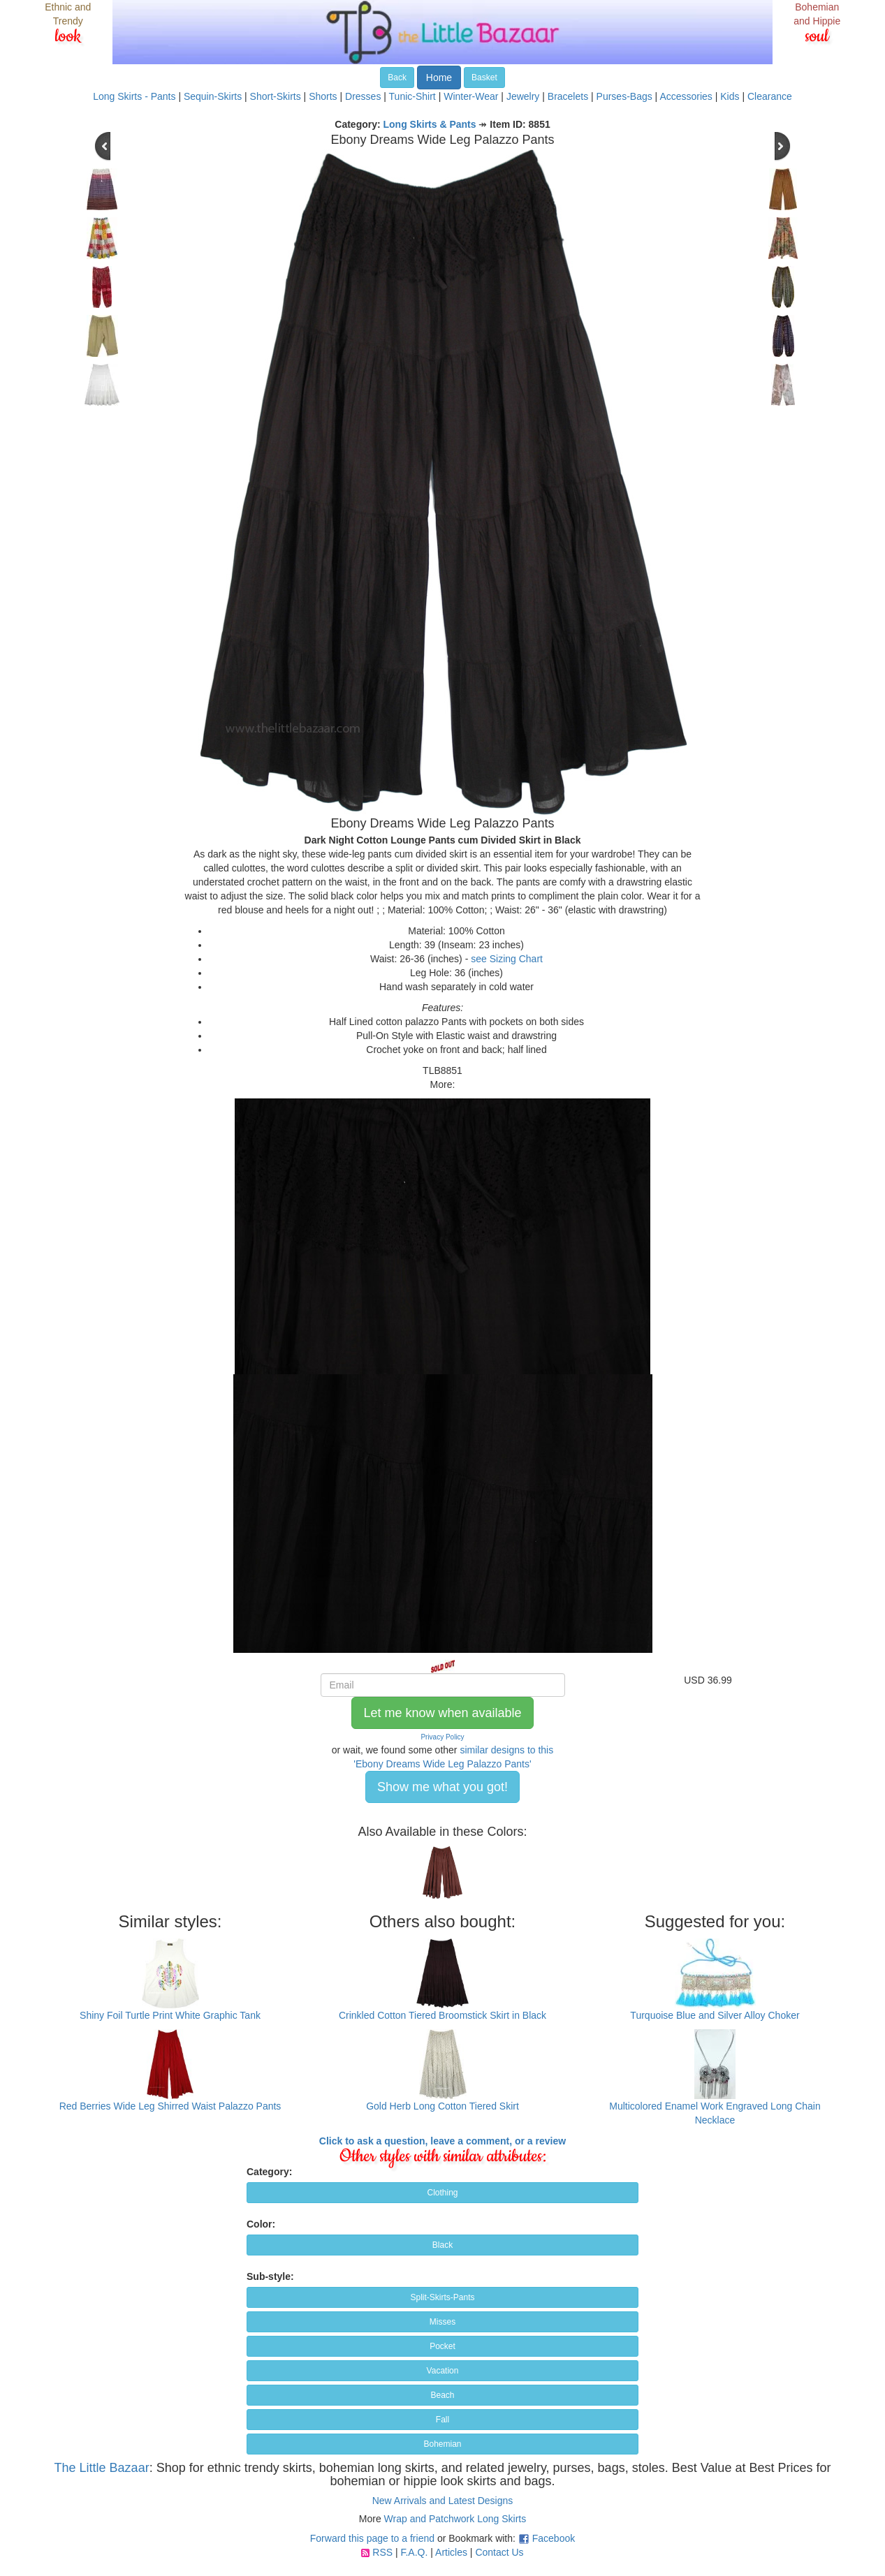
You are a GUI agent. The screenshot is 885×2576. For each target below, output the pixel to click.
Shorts (323, 96)
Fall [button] (442, 2419)
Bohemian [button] (442, 2444)
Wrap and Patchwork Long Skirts (455, 2518)
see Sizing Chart (507, 958)
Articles (451, 2552)
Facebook (553, 2538)
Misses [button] (442, 2322)
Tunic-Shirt (412, 96)
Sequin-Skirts (213, 96)
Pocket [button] (442, 2346)
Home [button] (439, 77)
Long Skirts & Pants (429, 124)
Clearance (769, 96)
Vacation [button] (443, 2371)
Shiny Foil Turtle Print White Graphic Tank (170, 2015)
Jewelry (522, 96)
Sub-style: (270, 2276)
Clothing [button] (442, 2193)
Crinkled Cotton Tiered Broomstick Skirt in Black (442, 2015)
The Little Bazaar (101, 2468)
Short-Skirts (275, 96)
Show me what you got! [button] (442, 1787)
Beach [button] (442, 2395)
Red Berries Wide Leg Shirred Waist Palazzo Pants (170, 2106)
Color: (261, 2224)
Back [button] (397, 77)
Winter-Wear (471, 96)
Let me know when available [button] (442, 1713)
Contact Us (499, 2552)
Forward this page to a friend (372, 2538)
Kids (729, 96)
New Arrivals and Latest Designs (442, 2500)
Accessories (685, 96)
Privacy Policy (442, 1737)
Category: (269, 2171)
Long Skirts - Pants (134, 96)
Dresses (363, 96)
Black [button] (442, 2245)
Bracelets (568, 96)
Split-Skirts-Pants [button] (442, 2297)
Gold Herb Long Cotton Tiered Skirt (442, 2106)
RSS (382, 2552)
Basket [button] (484, 77)
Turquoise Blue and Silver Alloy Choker (714, 2015)
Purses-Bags (624, 96)
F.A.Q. (413, 2552)
